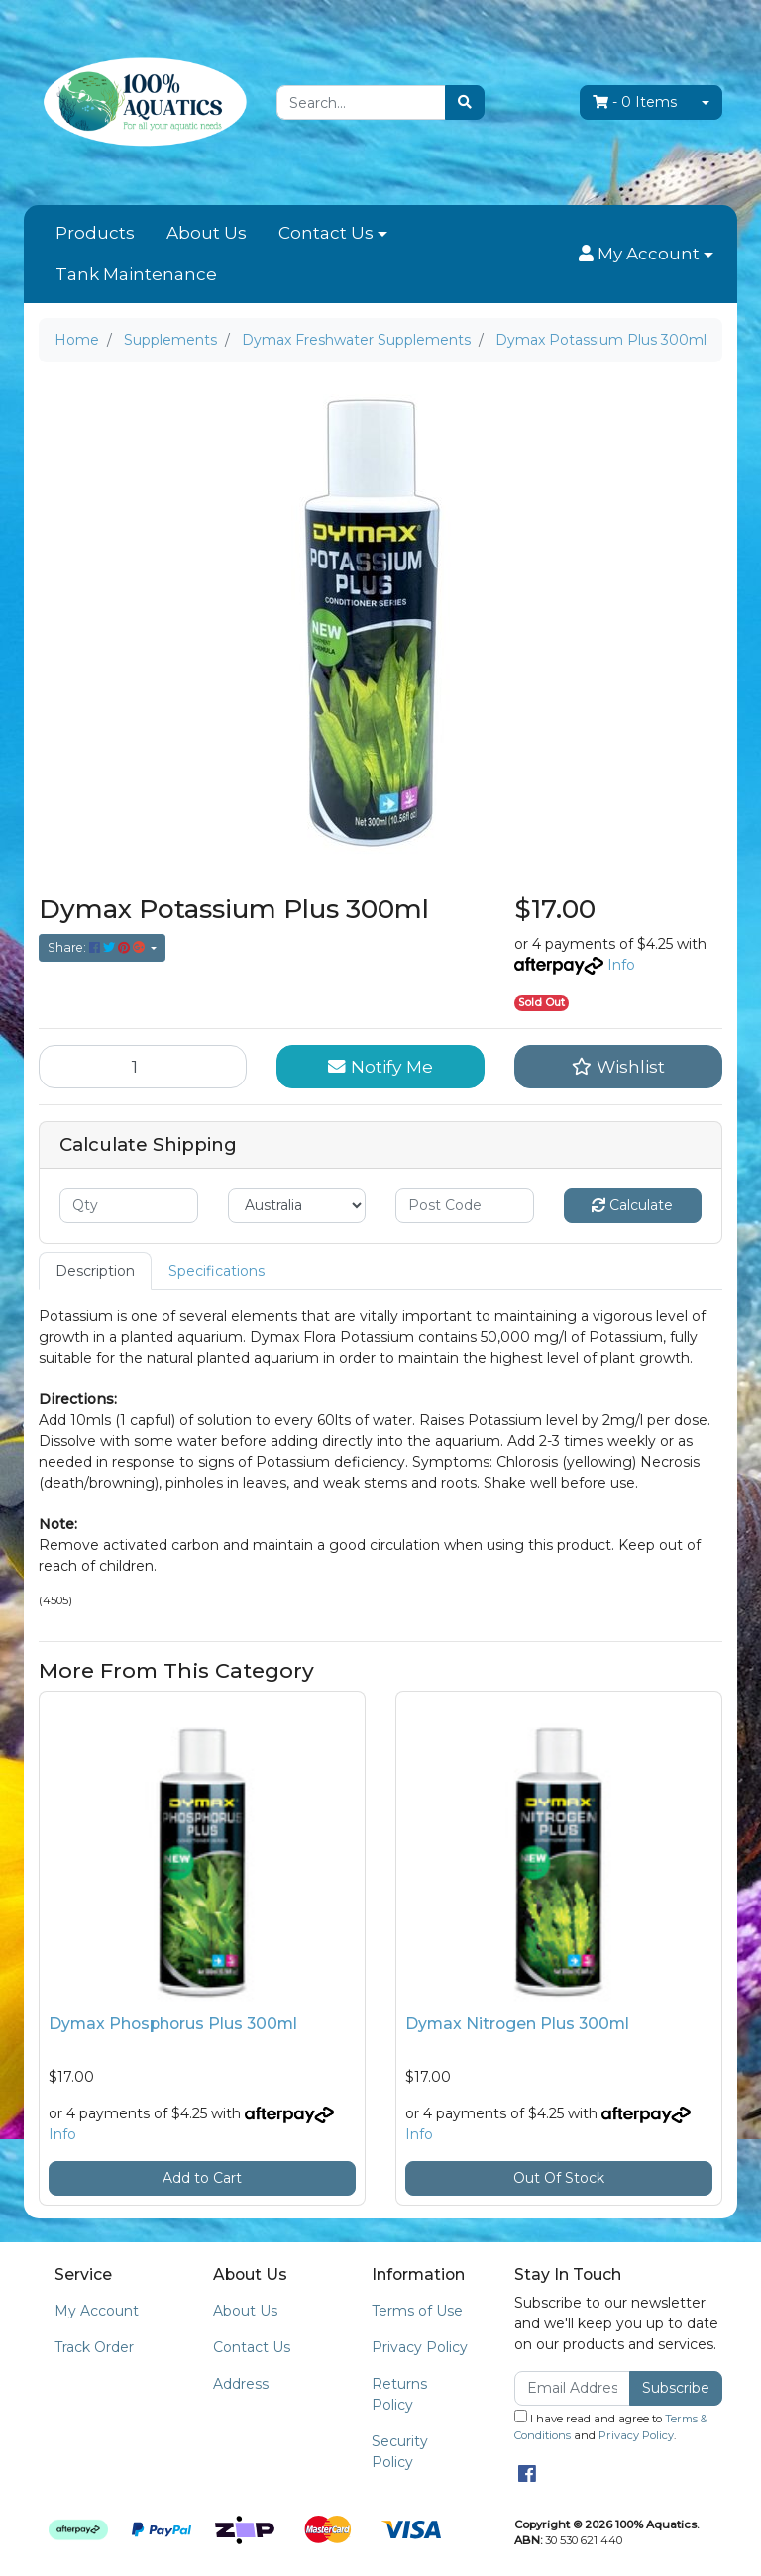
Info (621, 965)
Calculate (632, 1205)
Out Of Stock (558, 2178)
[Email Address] (572, 2388)
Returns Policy (399, 2394)
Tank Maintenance (136, 274)
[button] (646, 254)
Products (95, 233)
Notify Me (380, 1066)
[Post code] (464, 1205)
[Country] (297, 1205)
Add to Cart (202, 2178)
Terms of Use (417, 2310)
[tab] (95, 1271)
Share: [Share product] (98, 947)
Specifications (216, 1271)
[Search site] (465, 102)
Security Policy (400, 2451)
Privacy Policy (420, 2347)
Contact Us (326, 233)
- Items (635, 102)
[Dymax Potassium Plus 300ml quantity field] (143, 1066)
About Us (206, 233)
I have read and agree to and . (610, 2426)
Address (241, 2384)
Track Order (94, 2347)
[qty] (128, 1205)
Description (95, 1271)
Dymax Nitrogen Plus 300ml (517, 2023)
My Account (96, 2310)
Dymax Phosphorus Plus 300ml (173, 2023)
